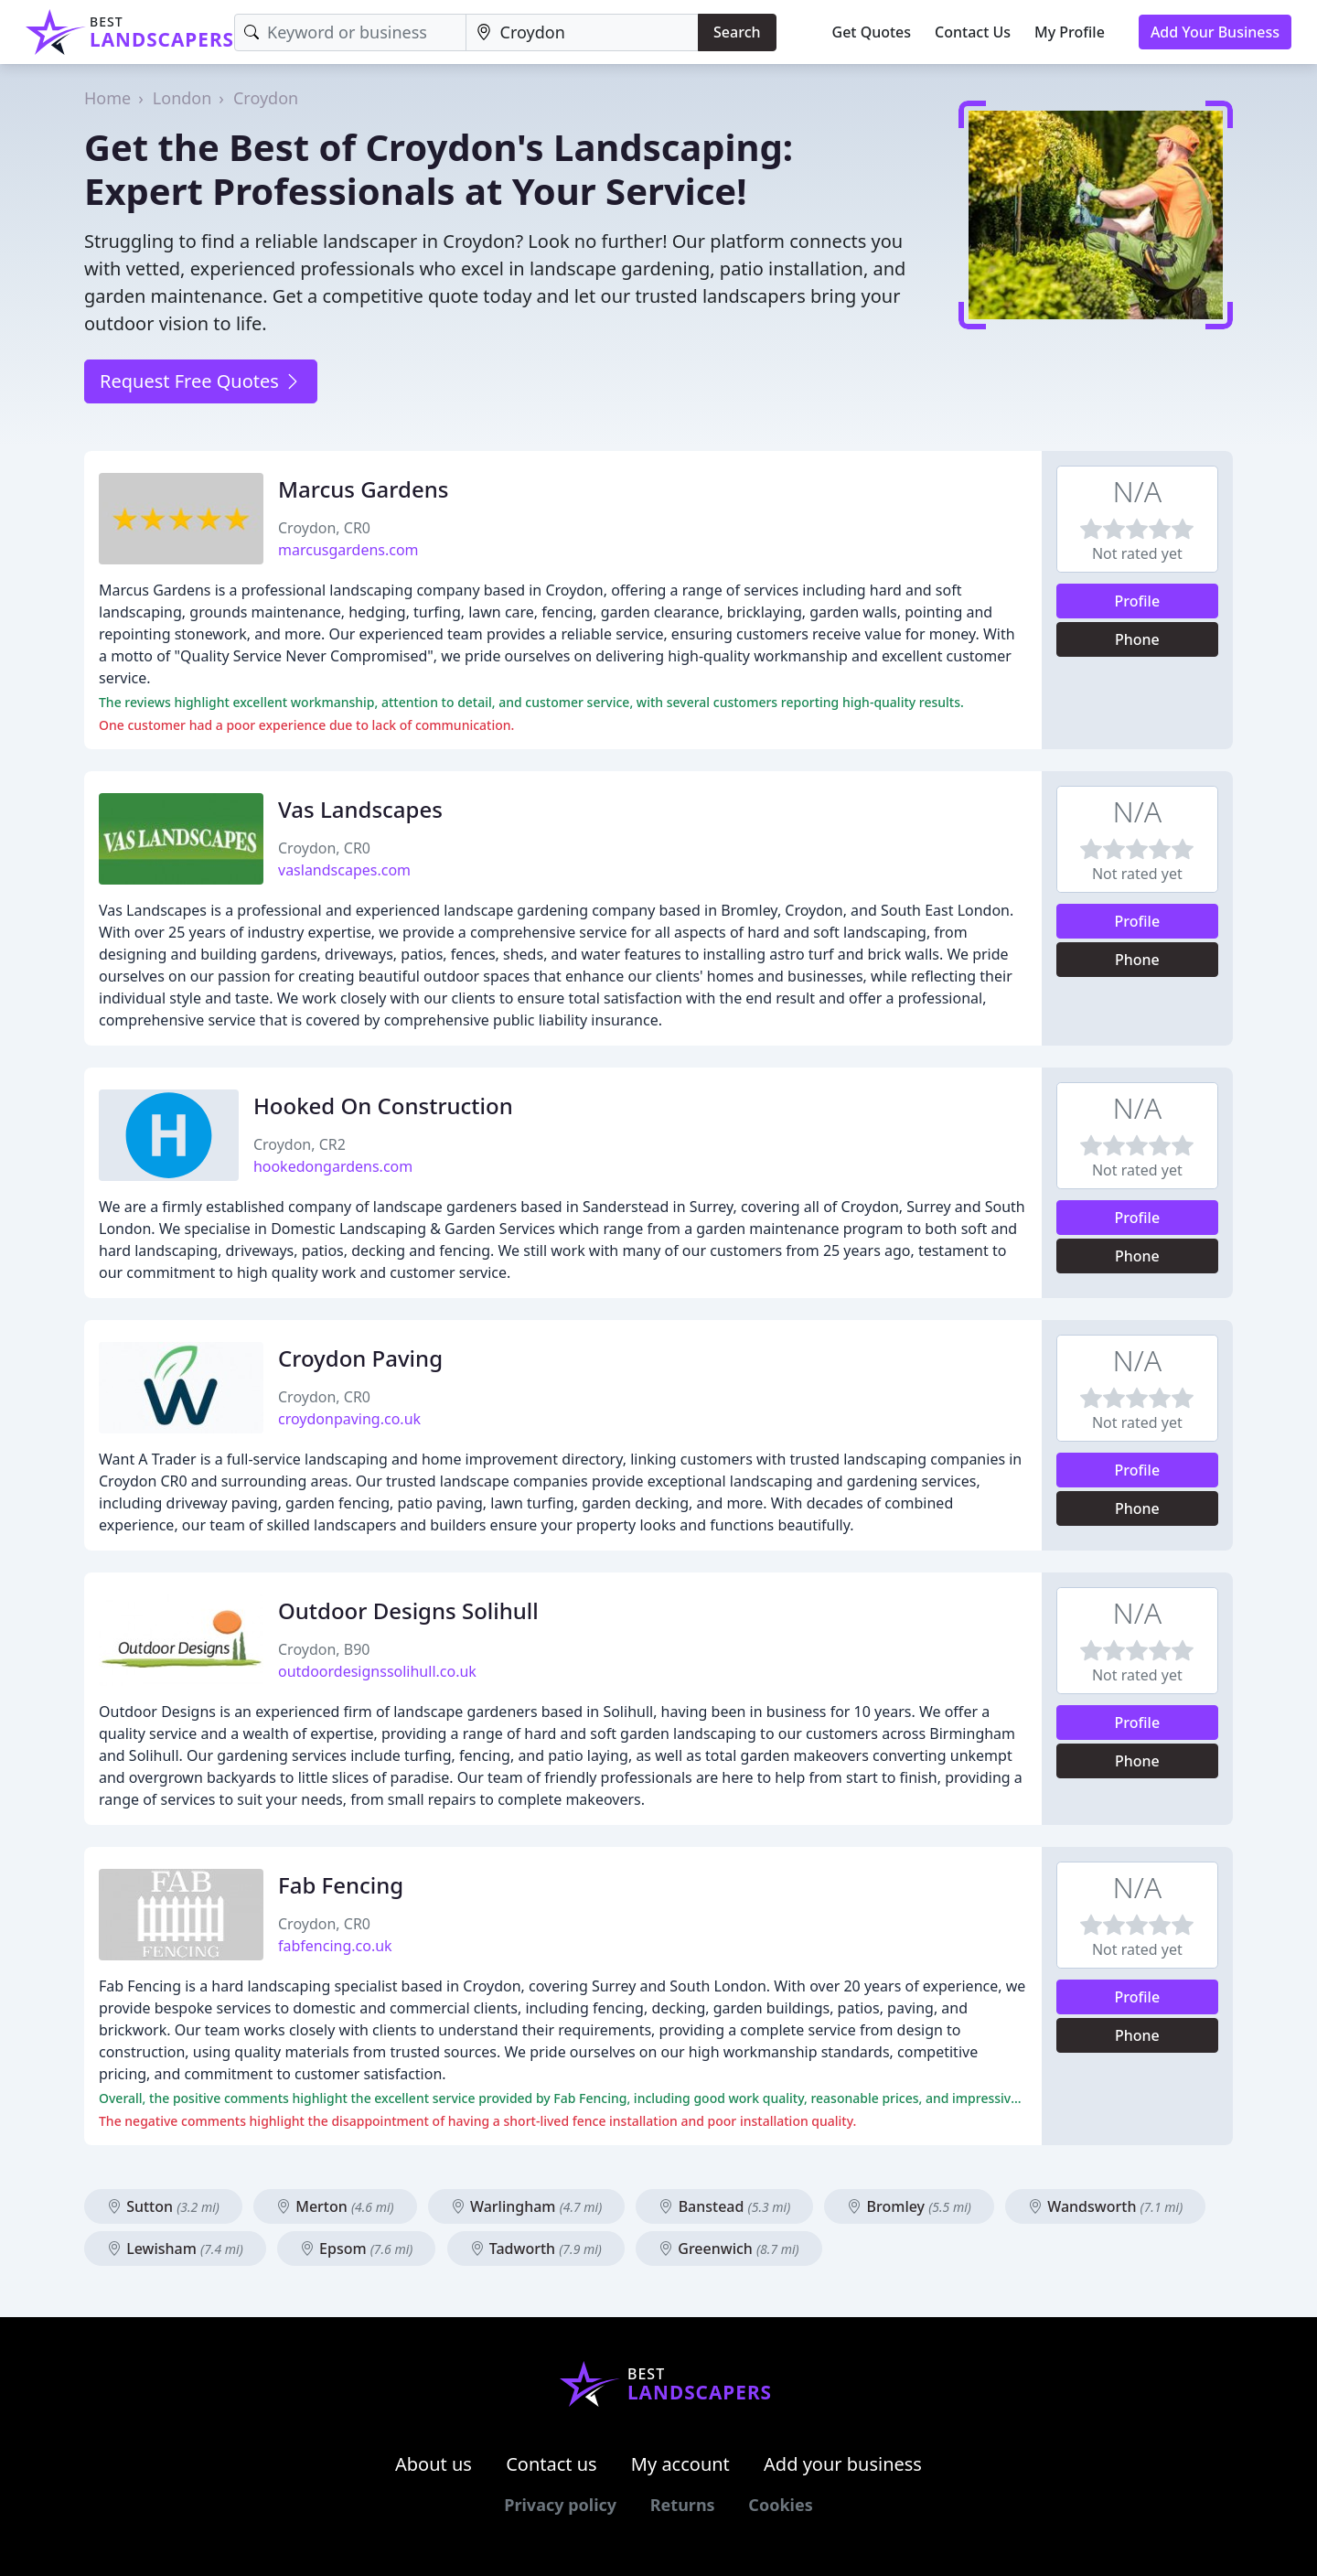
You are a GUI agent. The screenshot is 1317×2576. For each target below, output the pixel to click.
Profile (1138, 601)
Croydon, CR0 (324, 528)
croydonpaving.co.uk (349, 1419)
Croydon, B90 (323, 1649)
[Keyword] (350, 32)
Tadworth (536, 2248)
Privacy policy (560, 2505)
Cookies (780, 2505)
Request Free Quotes (201, 381)
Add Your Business (1215, 32)
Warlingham (527, 2206)
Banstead (724, 2206)
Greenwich (728, 2248)
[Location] (583, 32)
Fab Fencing (340, 1885)
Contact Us (973, 32)
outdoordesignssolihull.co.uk (377, 1671)
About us (433, 2464)
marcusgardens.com (348, 550)
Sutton (163, 2206)
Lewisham (175, 2248)
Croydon (265, 98)
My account (680, 2464)
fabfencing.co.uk (335, 1946)
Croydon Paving (360, 1358)
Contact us (551, 2464)
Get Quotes (872, 32)
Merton (335, 2206)
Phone (1137, 639)
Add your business (843, 2464)
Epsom (356, 2248)
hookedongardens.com (332, 1166)
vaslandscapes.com (344, 870)
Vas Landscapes (360, 809)
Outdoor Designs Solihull (408, 1610)
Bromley (908, 2206)
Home (107, 98)
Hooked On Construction (383, 1105)
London (182, 98)
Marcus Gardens (363, 489)
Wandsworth (1105, 2206)
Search (736, 32)
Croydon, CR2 (299, 1144)
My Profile (1069, 32)
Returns (682, 2505)
